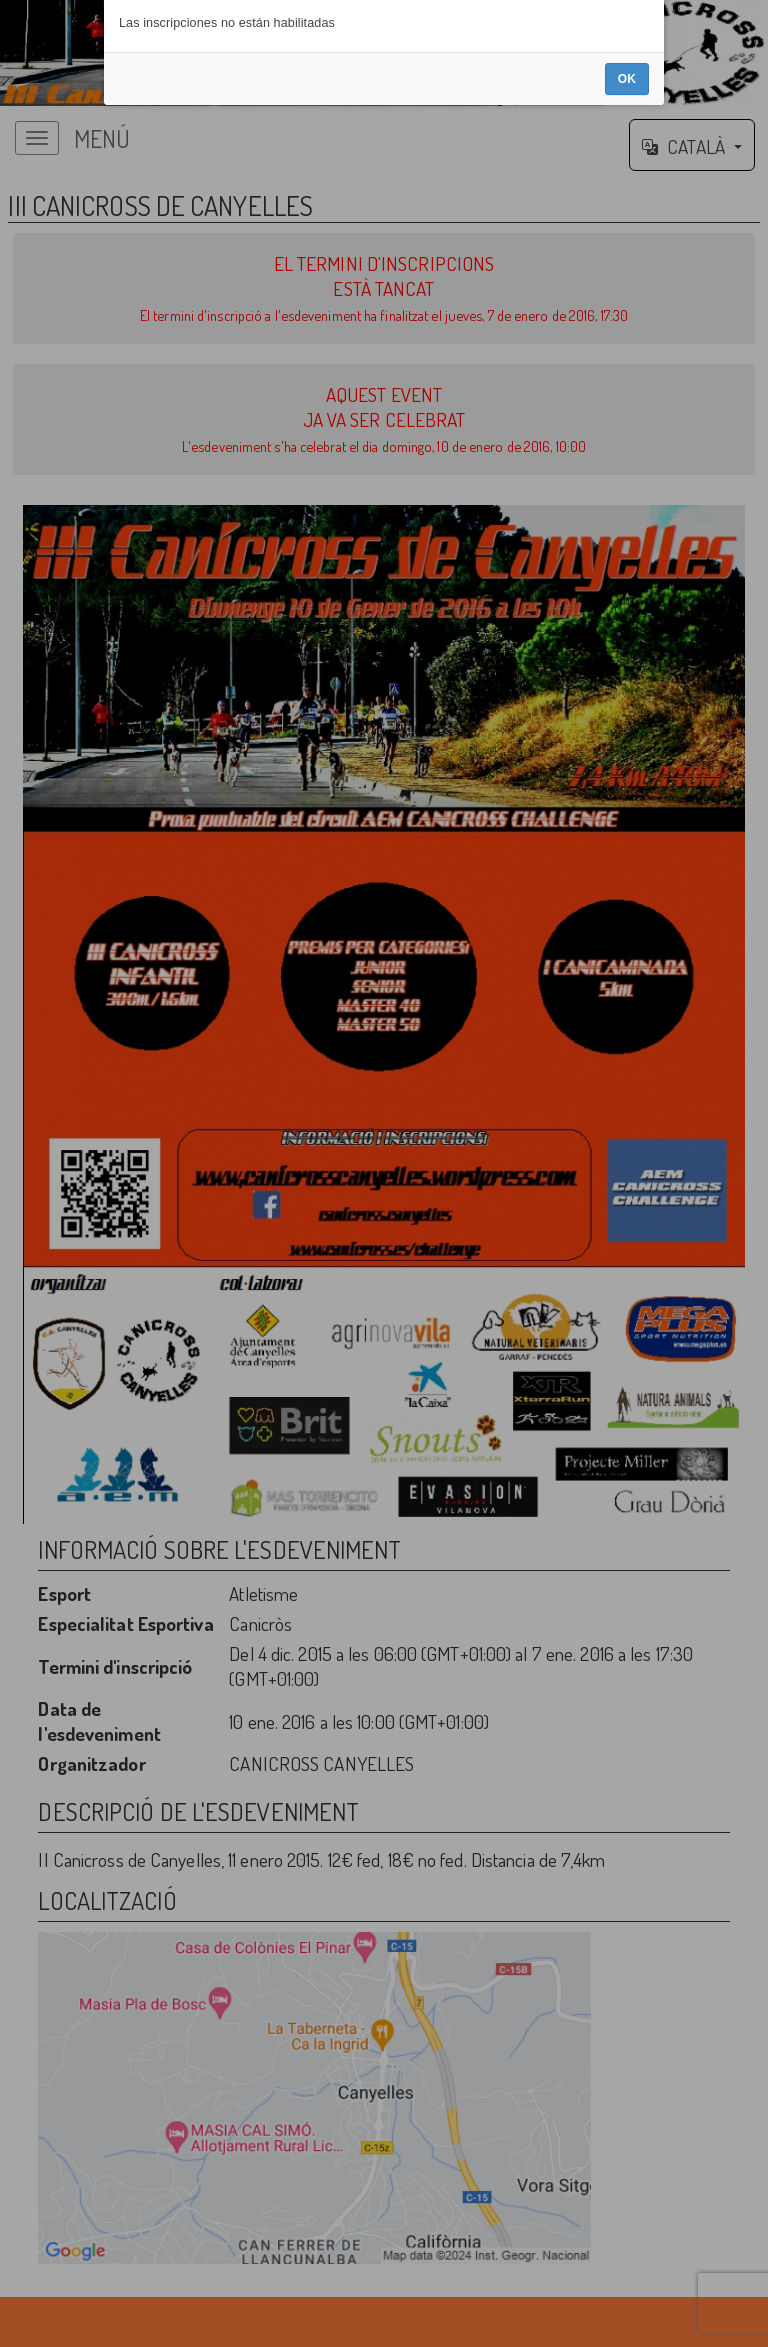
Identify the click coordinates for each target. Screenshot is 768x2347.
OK (627, 1227)
